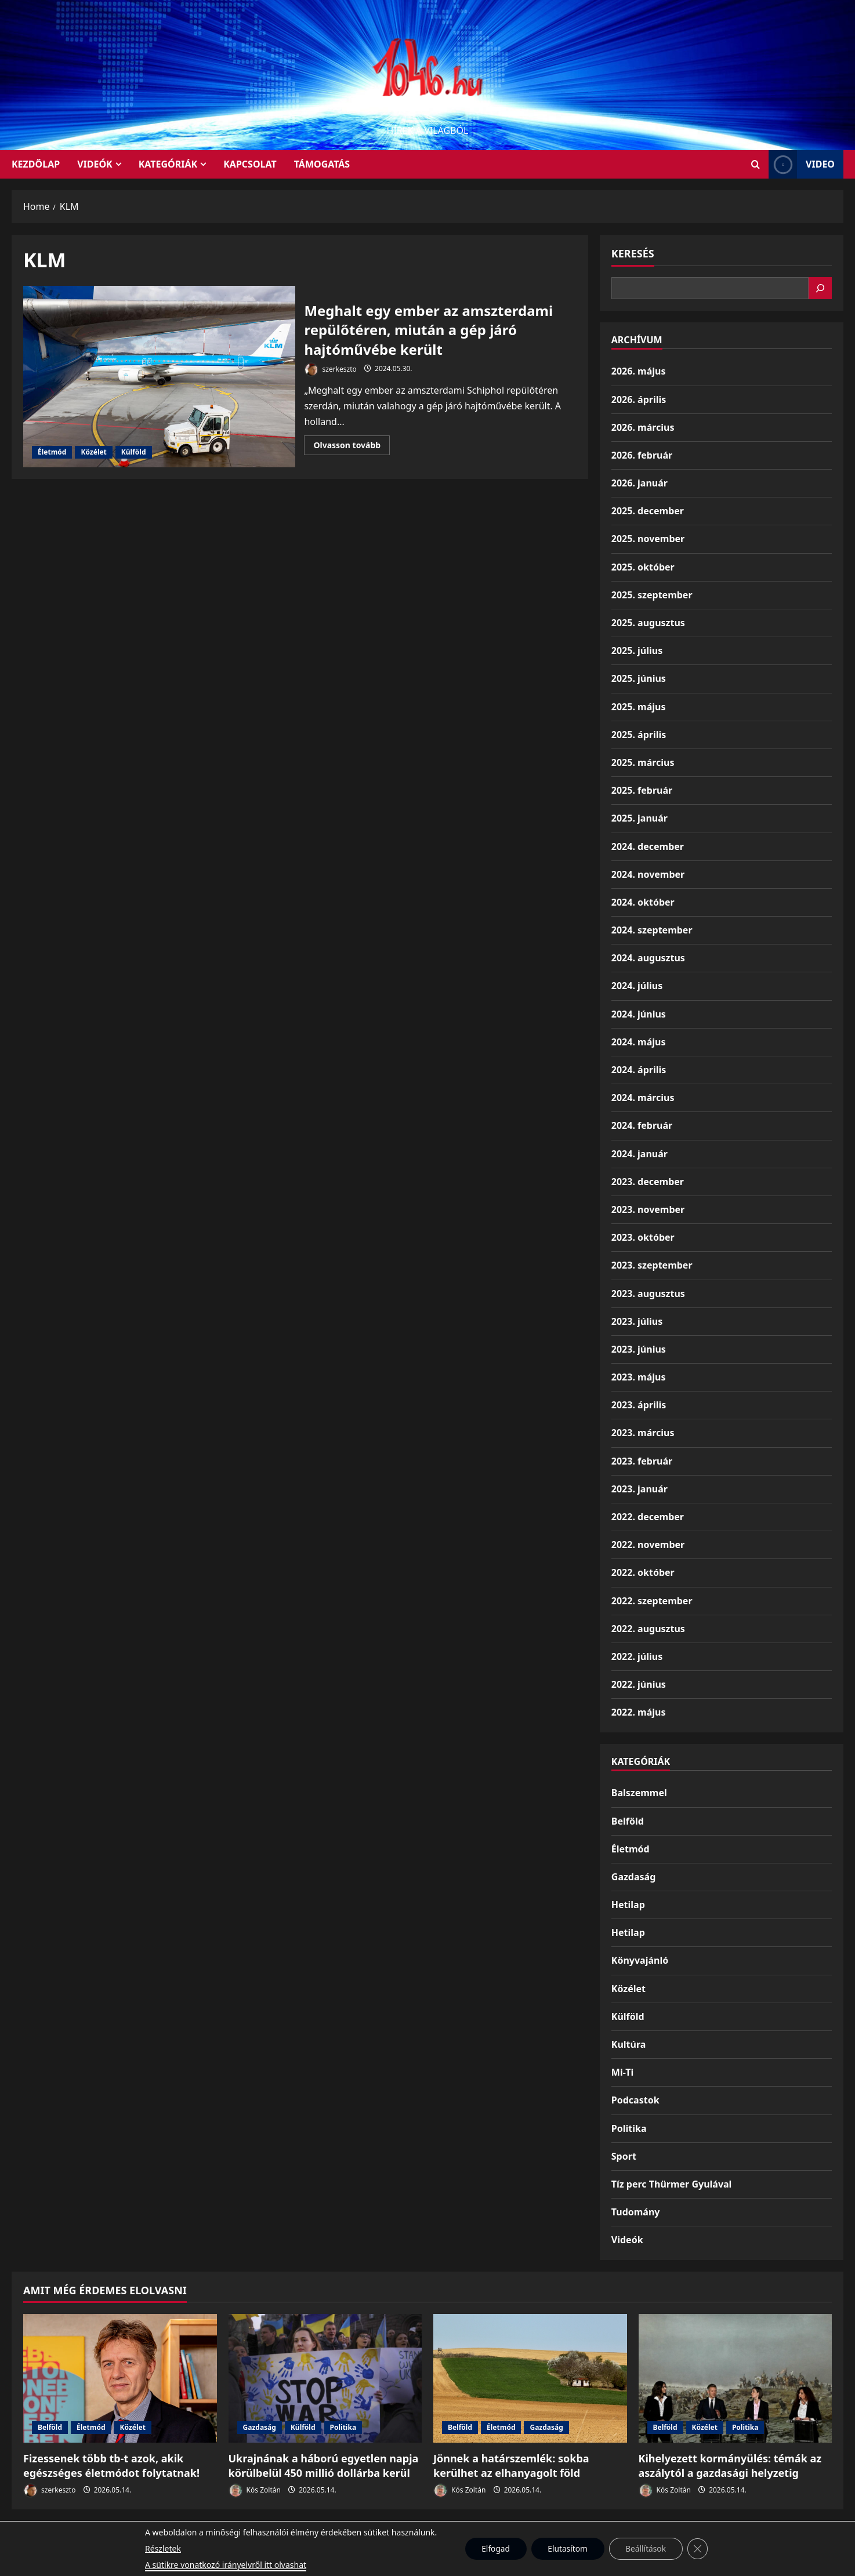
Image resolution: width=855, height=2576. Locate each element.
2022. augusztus (648, 1628)
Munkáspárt (400, 2534)
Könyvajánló (639, 1960)
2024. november (647, 874)
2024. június (638, 1014)
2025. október (643, 567)
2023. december (647, 1181)
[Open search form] (755, 164)
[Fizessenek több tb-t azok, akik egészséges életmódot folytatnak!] (120, 2378)
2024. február (641, 1125)
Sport (623, 2156)
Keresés (632, 253)
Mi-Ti (622, 2072)
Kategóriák (168, 164)
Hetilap (628, 1904)
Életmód (52, 452)
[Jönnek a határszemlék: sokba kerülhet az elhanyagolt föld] (530, 2378)
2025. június (638, 678)
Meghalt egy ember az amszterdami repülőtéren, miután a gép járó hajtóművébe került (159, 376)
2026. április (638, 399)
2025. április (638, 734)
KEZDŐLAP (36, 164)
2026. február (641, 455)
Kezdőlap (455, 2534)
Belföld (627, 1821)
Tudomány (635, 2212)
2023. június (638, 1349)
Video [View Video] (802, 164)
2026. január (639, 483)
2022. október (643, 1572)
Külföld (133, 452)
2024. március (643, 1097)
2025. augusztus (648, 622)
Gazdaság (633, 1876)
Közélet (93, 452)
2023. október (643, 1237)
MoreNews (471, 2562)
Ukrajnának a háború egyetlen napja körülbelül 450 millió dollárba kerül (324, 2465)
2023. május (638, 1377)
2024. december (647, 846)
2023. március (643, 1432)
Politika (629, 2128)
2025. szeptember (652, 594)
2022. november (647, 1544)
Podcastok (635, 2100)
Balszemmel (639, 1792)
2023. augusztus (648, 1293)
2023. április (638, 1404)
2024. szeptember (652, 930)
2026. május (638, 371)
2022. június (638, 1684)
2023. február (641, 1461)
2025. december (647, 510)
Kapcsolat (250, 164)
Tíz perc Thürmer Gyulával (671, 2184)
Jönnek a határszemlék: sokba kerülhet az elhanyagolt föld (511, 2465)
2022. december (647, 1516)
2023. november (647, 1209)
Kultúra (628, 2044)
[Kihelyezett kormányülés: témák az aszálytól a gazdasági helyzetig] (735, 2378)
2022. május (638, 1712)
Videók (95, 164)
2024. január (639, 1153)
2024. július (636, 985)
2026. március (643, 427)
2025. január (639, 818)
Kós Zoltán (255, 2490)
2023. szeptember (652, 1265)
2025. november (647, 538)
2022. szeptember (652, 1600)
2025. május (638, 706)
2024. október (643, 902)
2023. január (639, 1489)
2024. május (638, 1042)
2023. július (636, 1321)
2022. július (636, 1656)
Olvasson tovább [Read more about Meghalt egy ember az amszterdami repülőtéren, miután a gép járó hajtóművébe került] (351, 447)
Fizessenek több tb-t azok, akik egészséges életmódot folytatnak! (111, 2465)
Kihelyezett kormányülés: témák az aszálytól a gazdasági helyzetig (730, 2465)
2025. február (641, 790)
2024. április (638, 1069)
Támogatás (322, 164)
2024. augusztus (648, 957)
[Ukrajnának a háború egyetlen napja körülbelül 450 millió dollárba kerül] (325, 2378)
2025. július (636, 650)
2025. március (643, 762)
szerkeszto (330, 369)
